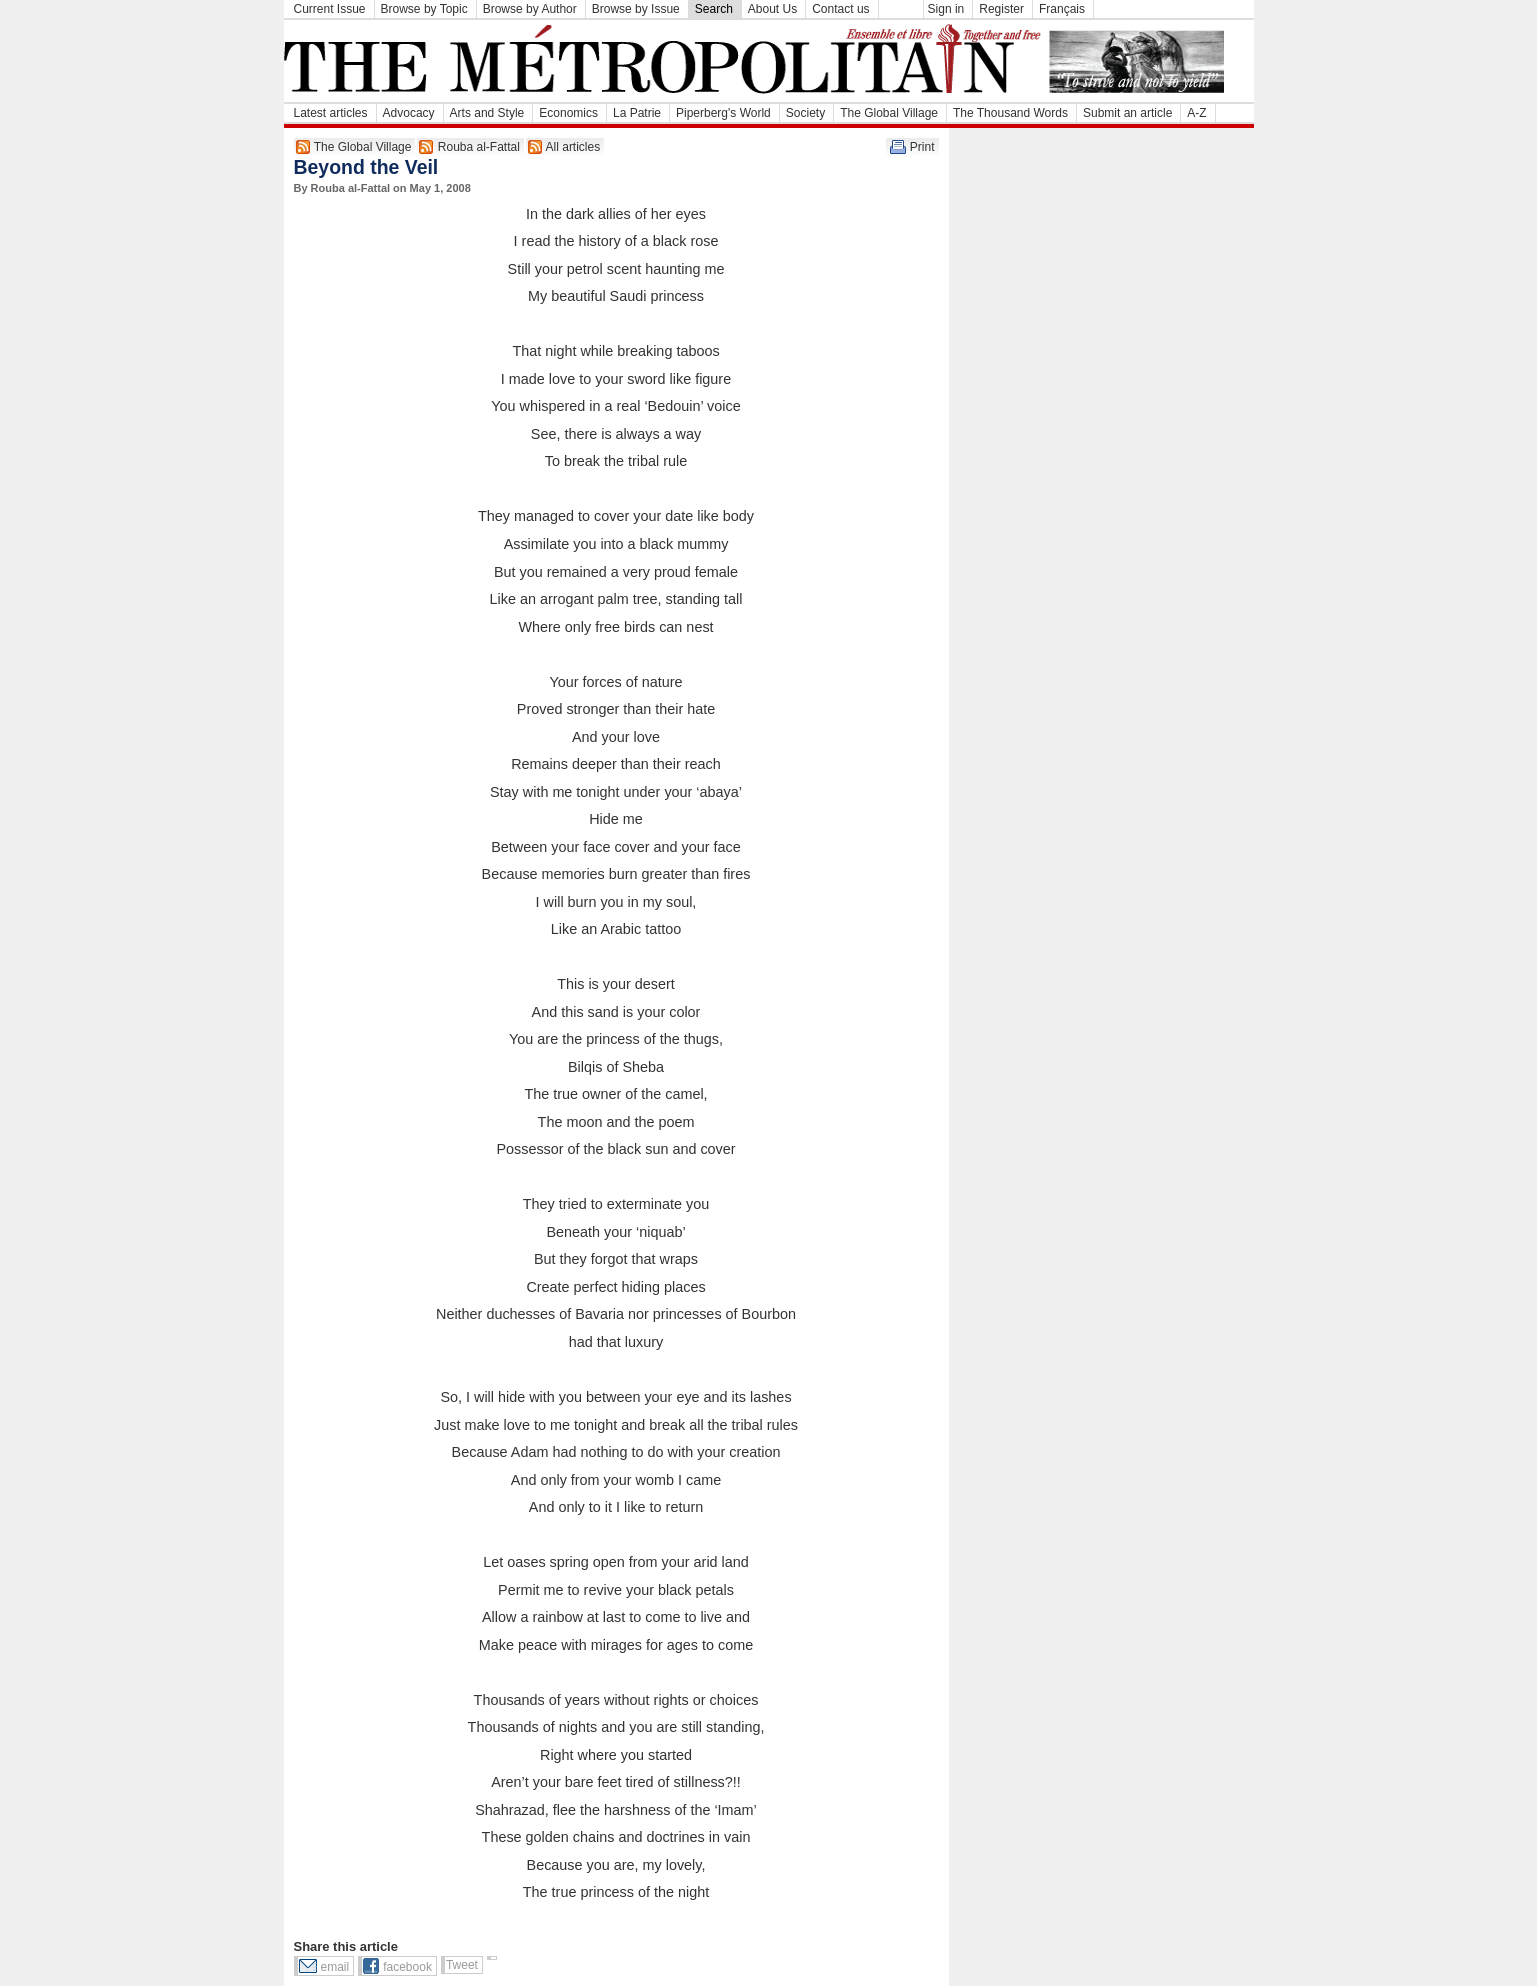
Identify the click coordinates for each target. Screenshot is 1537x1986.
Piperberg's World (723, 113)
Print (922, 147)
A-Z (1196, 113)
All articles (573, 147)
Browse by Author (530, 9)
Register (1001, 9)
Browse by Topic (424, 9)
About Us (772, 9)
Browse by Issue (636, 9)
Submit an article (1127, 113)
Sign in (946, 9)
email (335, 1967)
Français (1062, 9)
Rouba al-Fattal (479, 147)
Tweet (462, 1965)
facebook (407, 1967)
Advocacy (409, 113)
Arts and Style (487, 113)
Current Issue (330, 9)
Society (805, 113)
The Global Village (889, 113)
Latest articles (331, 113)
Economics (568, 113)
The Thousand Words (1010, 113)
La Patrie (637, 113)
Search (714, 9)
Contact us (840, 9)
